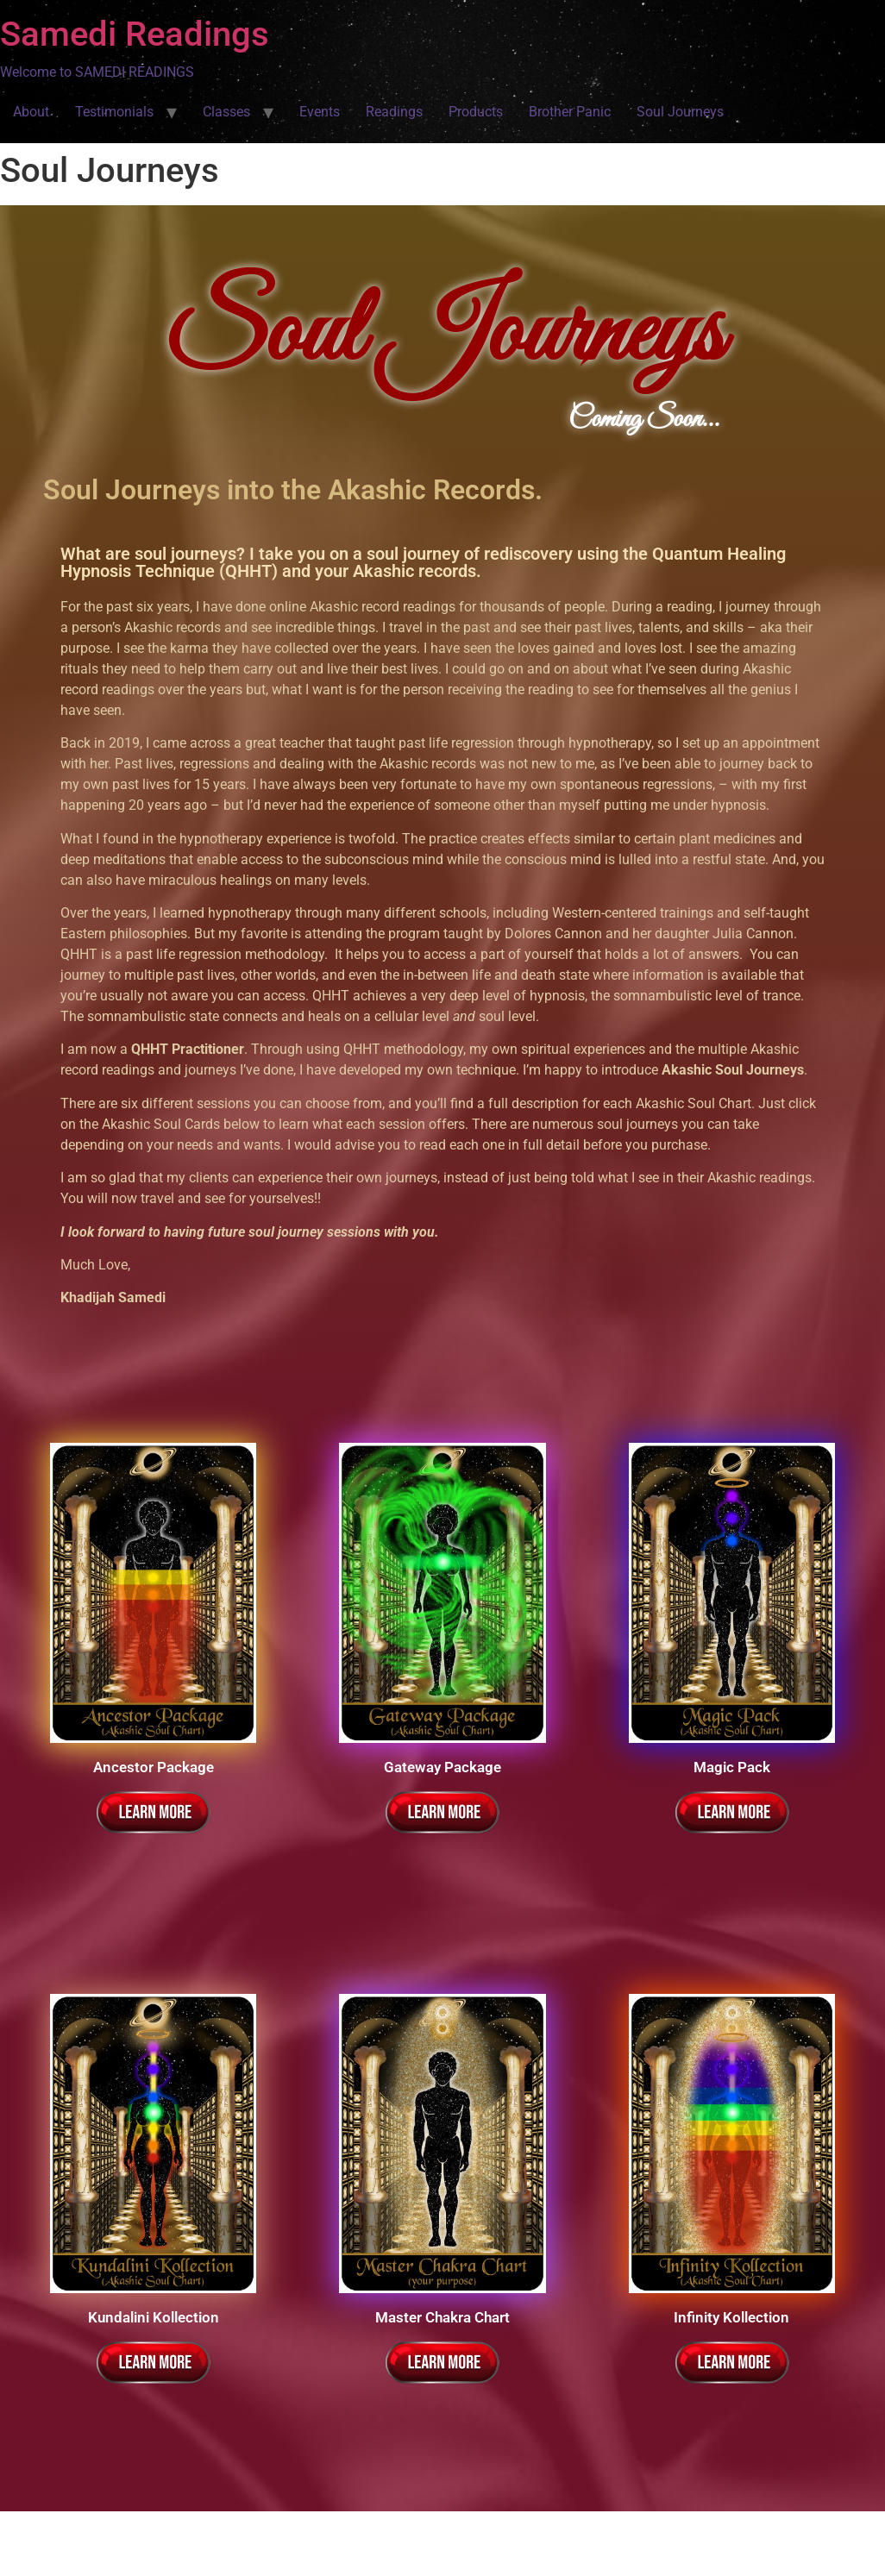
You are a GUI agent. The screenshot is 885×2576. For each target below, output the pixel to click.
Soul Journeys (680, 111)
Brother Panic (570, 111)
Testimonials (114, 111)
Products (476, 111)
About (31, 111)
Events (319, 111)
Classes (226, 111)
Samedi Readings (134, 34)
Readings (394, 111)
